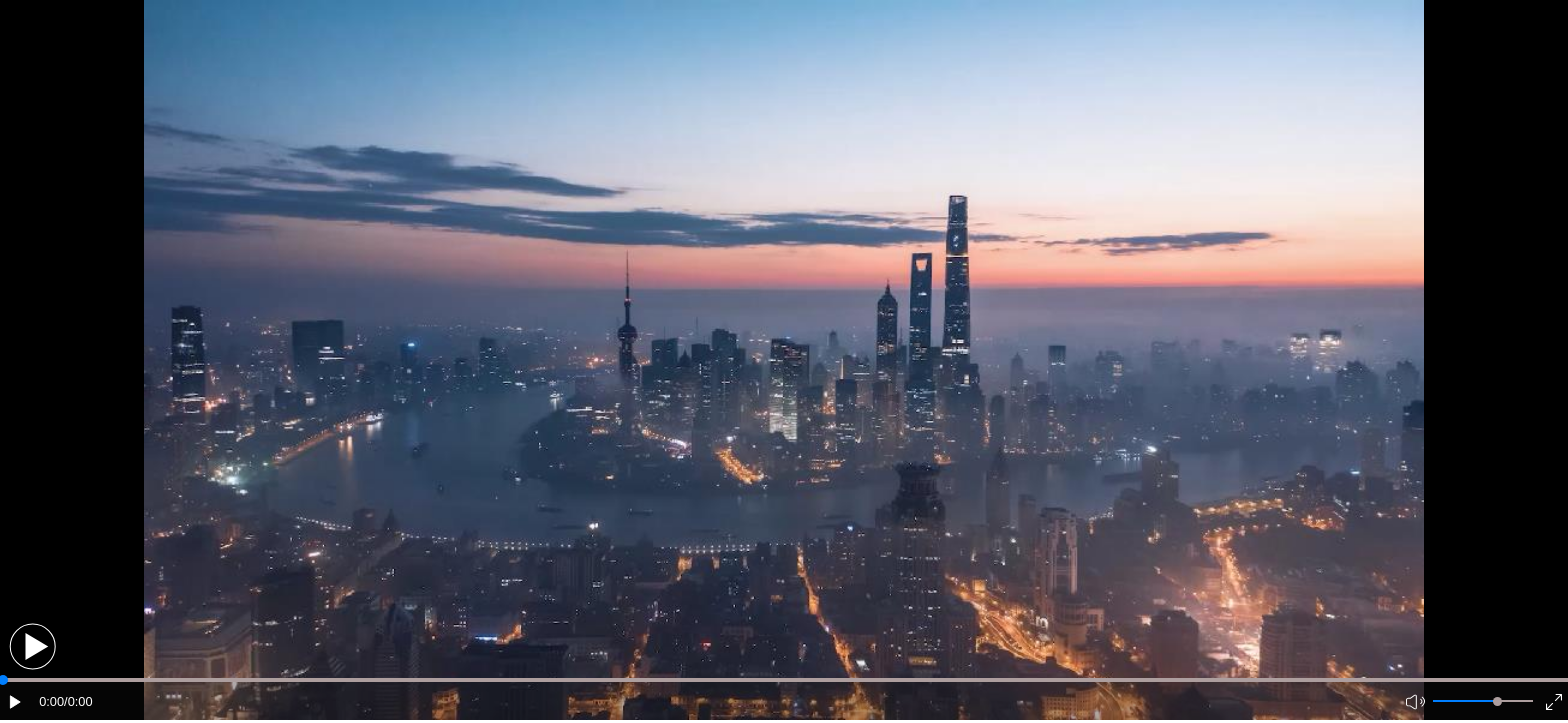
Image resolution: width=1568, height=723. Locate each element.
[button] (32, 646)
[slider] (1497, 701)
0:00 (51, 701)
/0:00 (78, 701)
